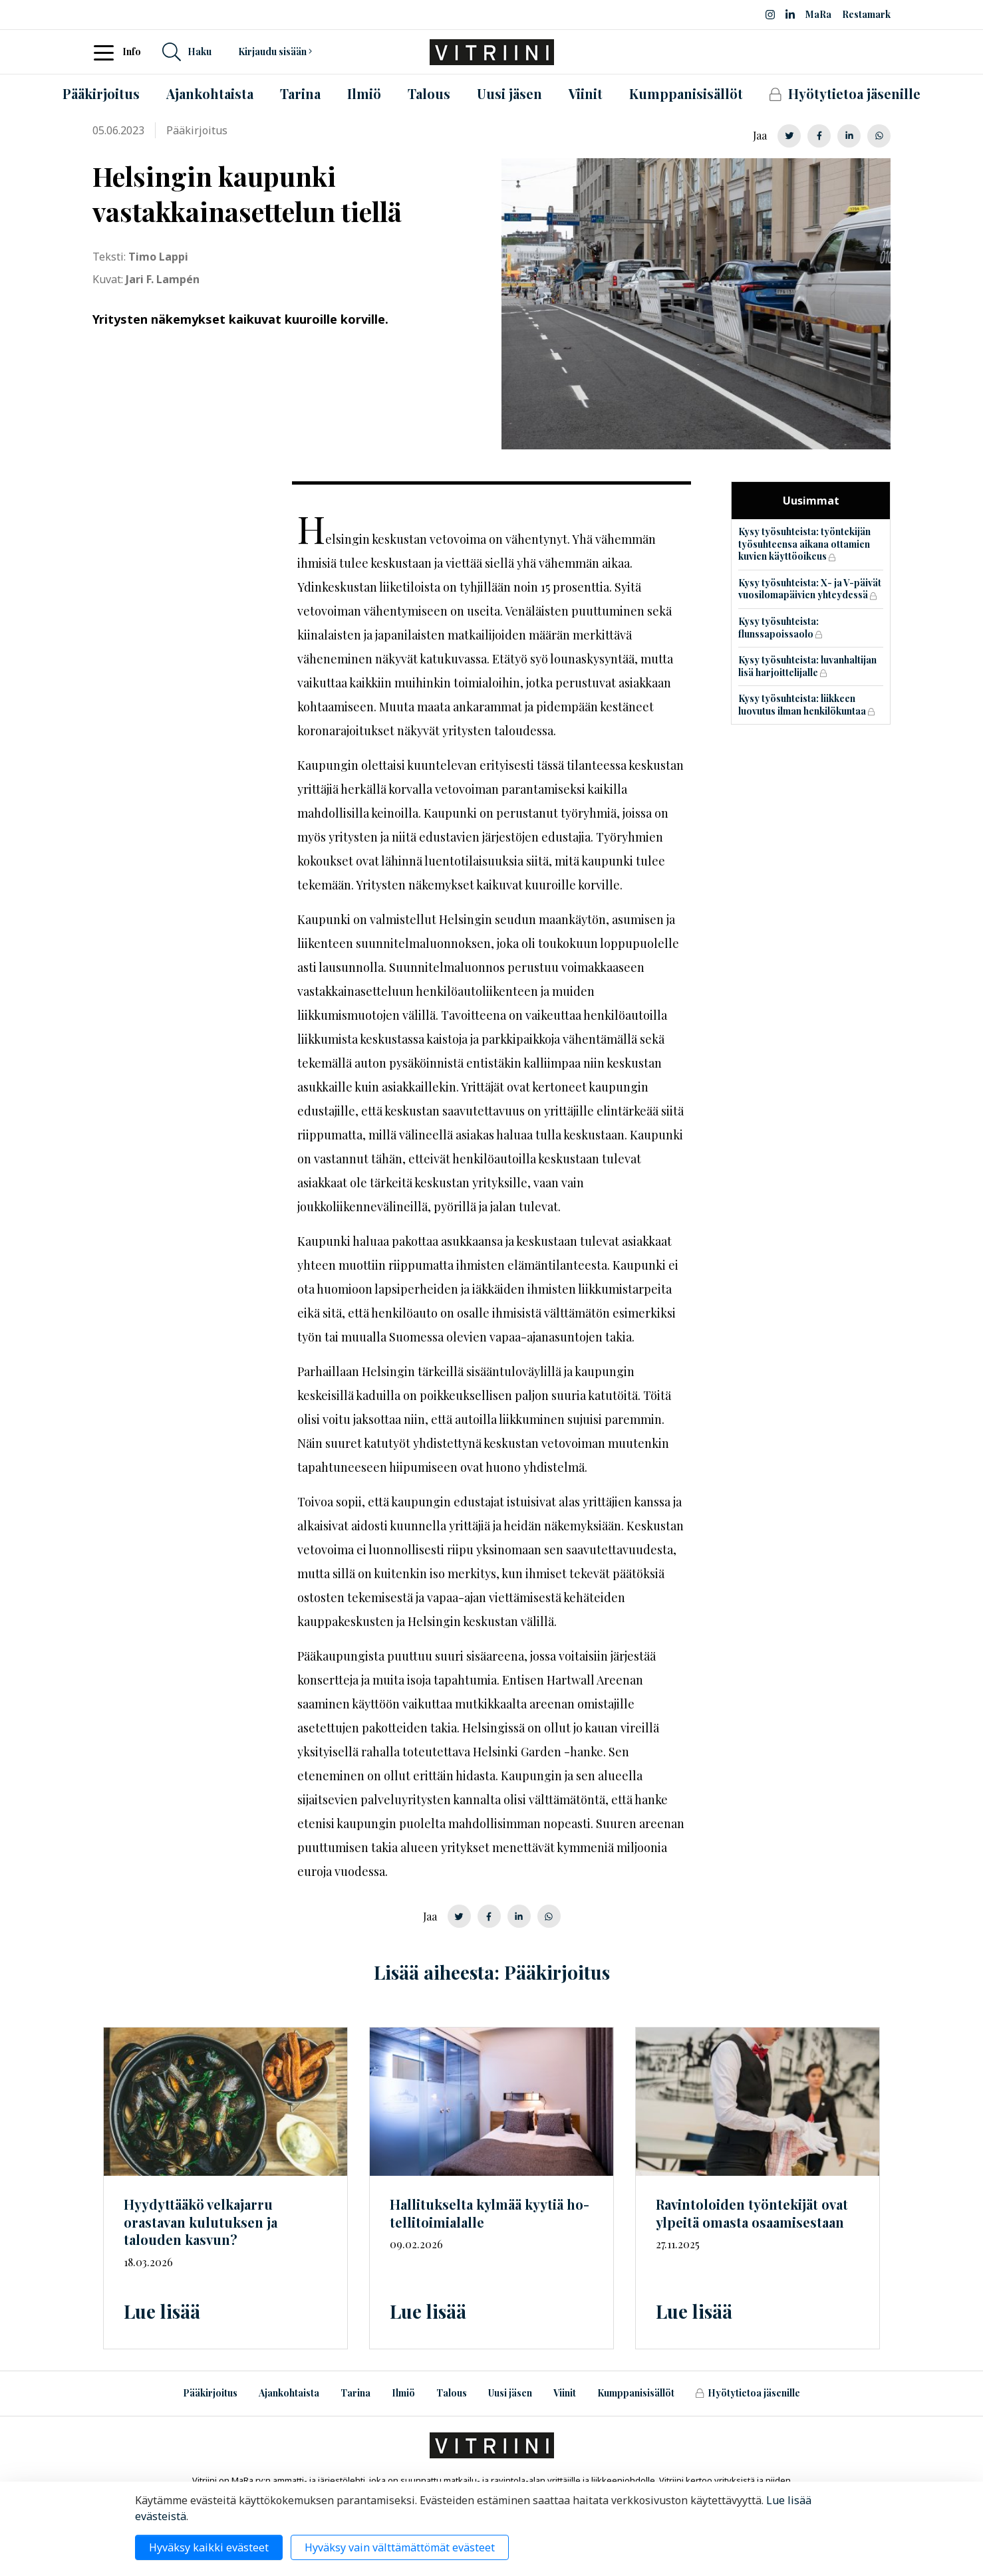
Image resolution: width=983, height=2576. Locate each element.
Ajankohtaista (289, 2393)
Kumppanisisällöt (635, 2393)
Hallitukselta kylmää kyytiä (489, 2213)
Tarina (355, 2393)
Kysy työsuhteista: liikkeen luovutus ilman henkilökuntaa (802, 704)
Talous (451, 2393)
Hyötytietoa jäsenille (747, 2393)
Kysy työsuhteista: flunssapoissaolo (778, 627)
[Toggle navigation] (107, 52)
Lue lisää (162, 2311)
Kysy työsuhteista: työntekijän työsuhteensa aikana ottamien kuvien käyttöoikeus (804, 543)
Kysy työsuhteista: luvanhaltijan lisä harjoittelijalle (807, 666)
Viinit (564, 2393)
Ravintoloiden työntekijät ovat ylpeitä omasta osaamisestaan (752, 2213)
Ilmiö (403, 2393)
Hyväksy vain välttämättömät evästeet (400, 2547)
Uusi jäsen (510, 2393)
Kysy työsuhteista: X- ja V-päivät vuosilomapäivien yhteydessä (809, 589)
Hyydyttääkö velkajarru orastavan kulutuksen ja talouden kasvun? (200, 2221)
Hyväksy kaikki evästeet (209, 2547)
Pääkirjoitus (210, 2393)
